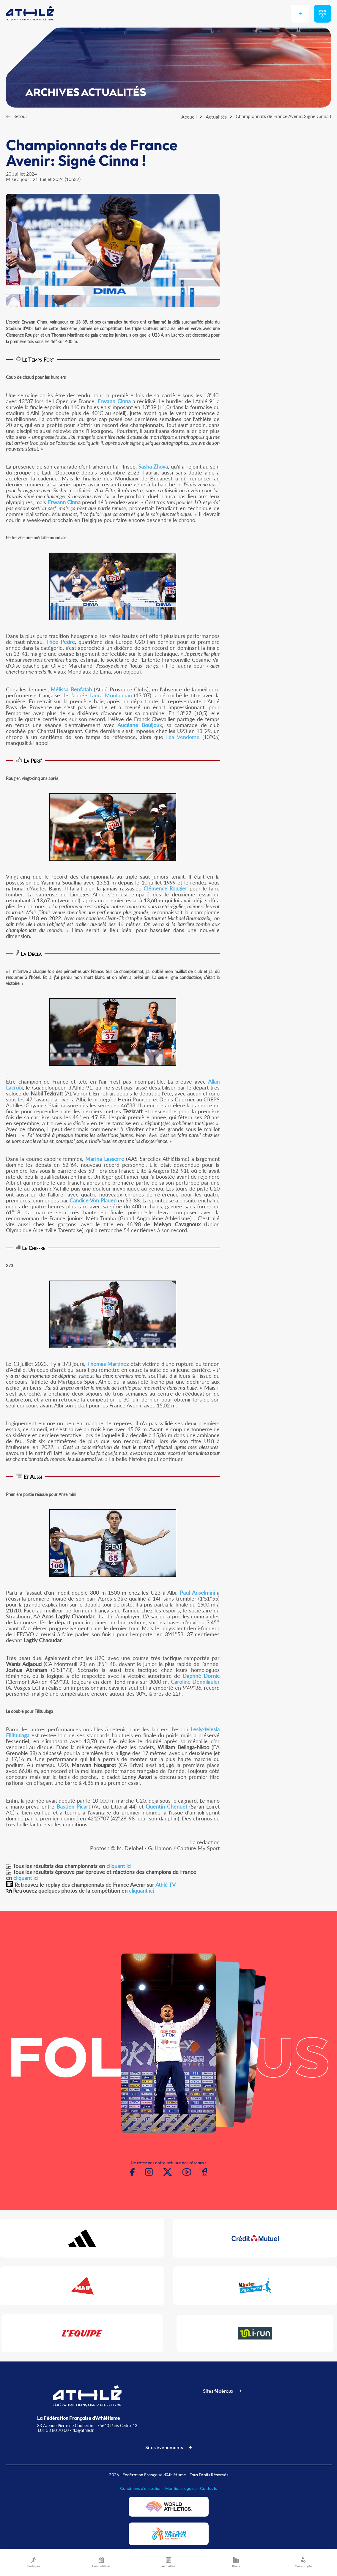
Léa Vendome (182, 737)
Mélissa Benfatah (71, 689)
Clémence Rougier (165, 888)
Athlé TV (165, 1884)
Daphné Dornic (201, 1675)
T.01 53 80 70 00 (53, 2430)
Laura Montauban (110, 695)
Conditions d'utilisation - (142, 2488)
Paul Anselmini (197, 1592)
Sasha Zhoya (153, 466)
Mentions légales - (182, 2488)
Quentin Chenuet (166, 1806)
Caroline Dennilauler (195, 1681)
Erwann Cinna (113, 401)
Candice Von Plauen (93, 1200)
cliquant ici (118, 1866)
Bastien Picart (73, 1806)
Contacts (208, 2488)
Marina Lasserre (104, 1158)
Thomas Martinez (108, 1363)
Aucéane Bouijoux (139, 725)
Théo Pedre (60, 642)
